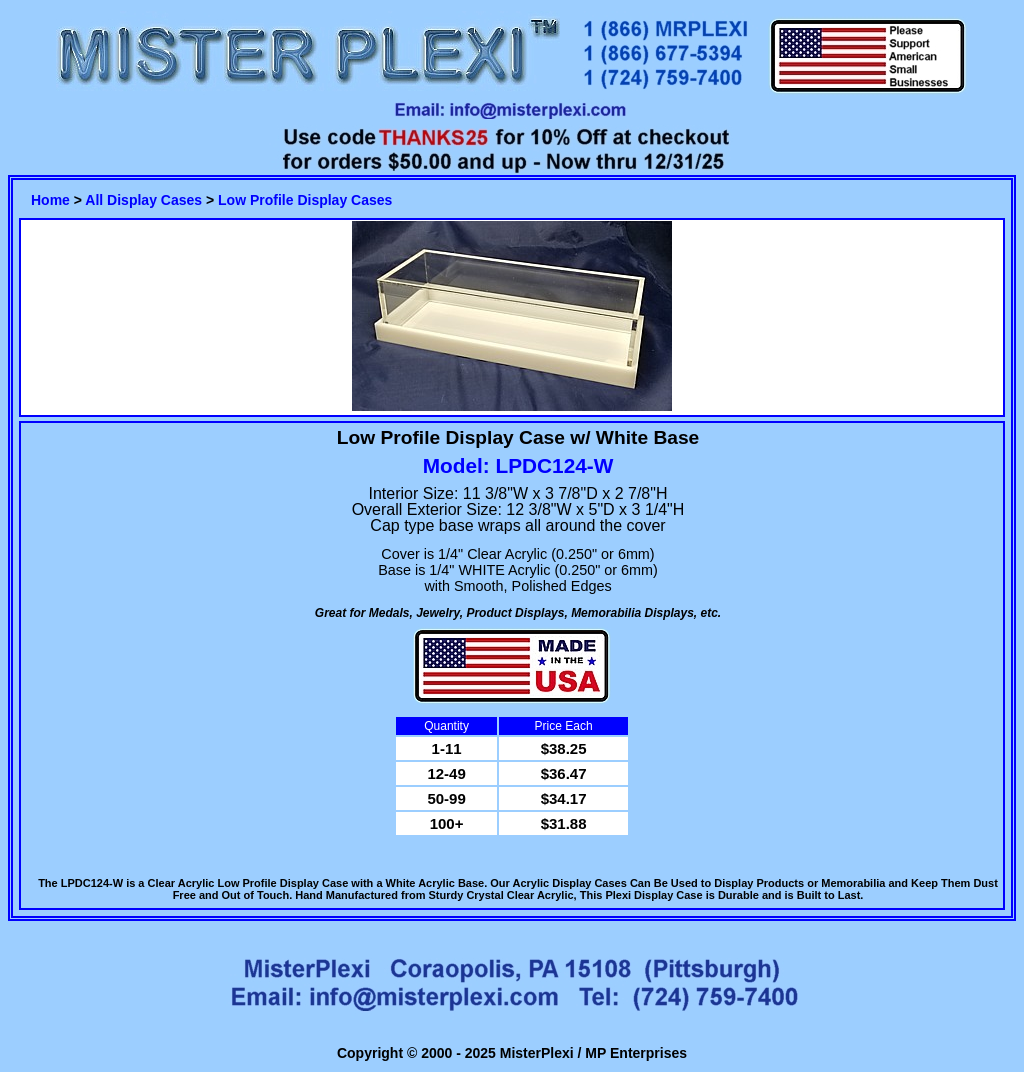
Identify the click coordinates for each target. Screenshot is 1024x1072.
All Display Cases (143, 200)
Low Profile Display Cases (305, 200)
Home (50, 200)
